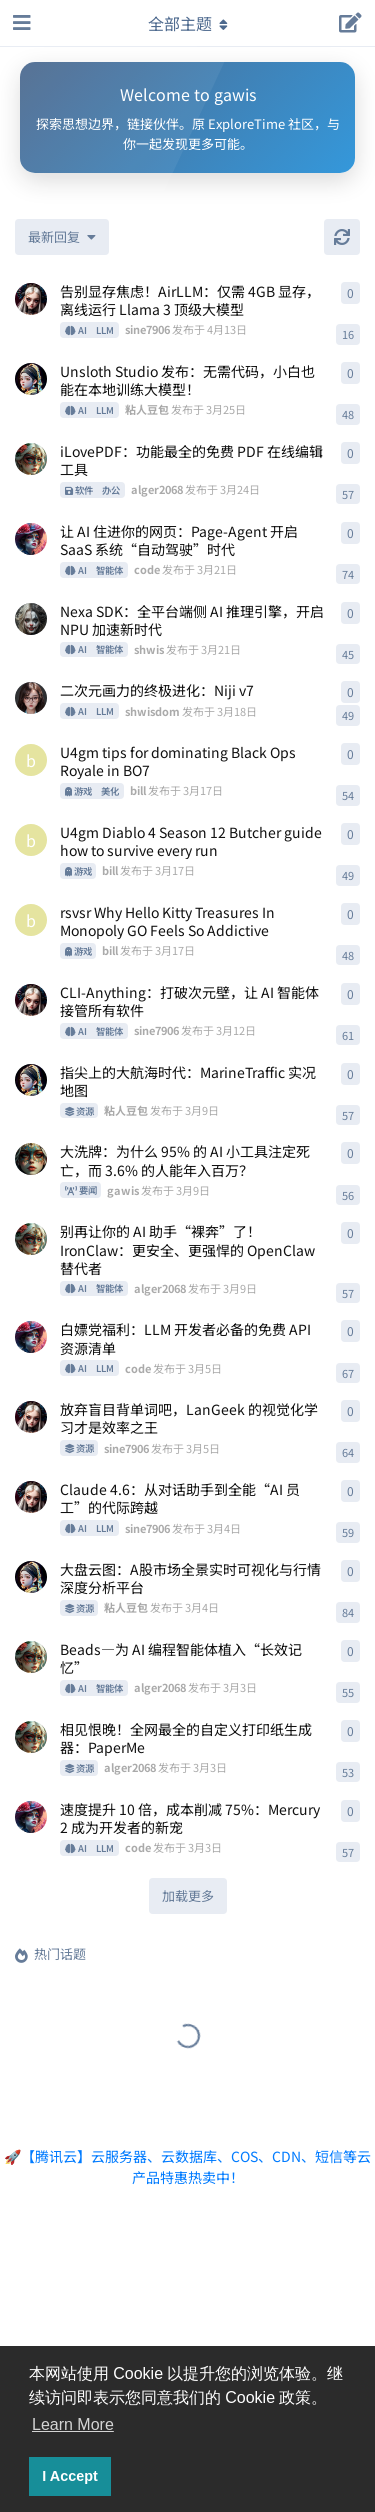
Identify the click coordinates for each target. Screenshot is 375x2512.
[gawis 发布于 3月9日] (31, 1159)
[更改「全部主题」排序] (62, 237)
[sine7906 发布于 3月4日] (31, 1497)
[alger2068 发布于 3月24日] (31, 459)
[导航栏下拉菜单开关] (188, 23)
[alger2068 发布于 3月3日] (31, 1657)
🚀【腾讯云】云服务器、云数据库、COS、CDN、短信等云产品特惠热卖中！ (187, 2166)
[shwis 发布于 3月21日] (31, 619)
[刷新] (342, 237)
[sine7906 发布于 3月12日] (31, 1000)
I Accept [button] (69, 2476)
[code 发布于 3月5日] (31, 1337)
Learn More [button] (73, 2424)
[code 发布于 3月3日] (31, 1817)
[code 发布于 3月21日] (31, 539)
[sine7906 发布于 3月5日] (31, 1417)
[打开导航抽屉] (20, 23)
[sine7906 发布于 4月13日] (31, 299)
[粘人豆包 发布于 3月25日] (31, 379)
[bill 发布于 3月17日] (31, 760)
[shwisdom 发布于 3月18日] (31, 698)
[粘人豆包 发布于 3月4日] (31, 1577)
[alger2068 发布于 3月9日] (31, 1239)
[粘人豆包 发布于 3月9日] (31, 1080)
